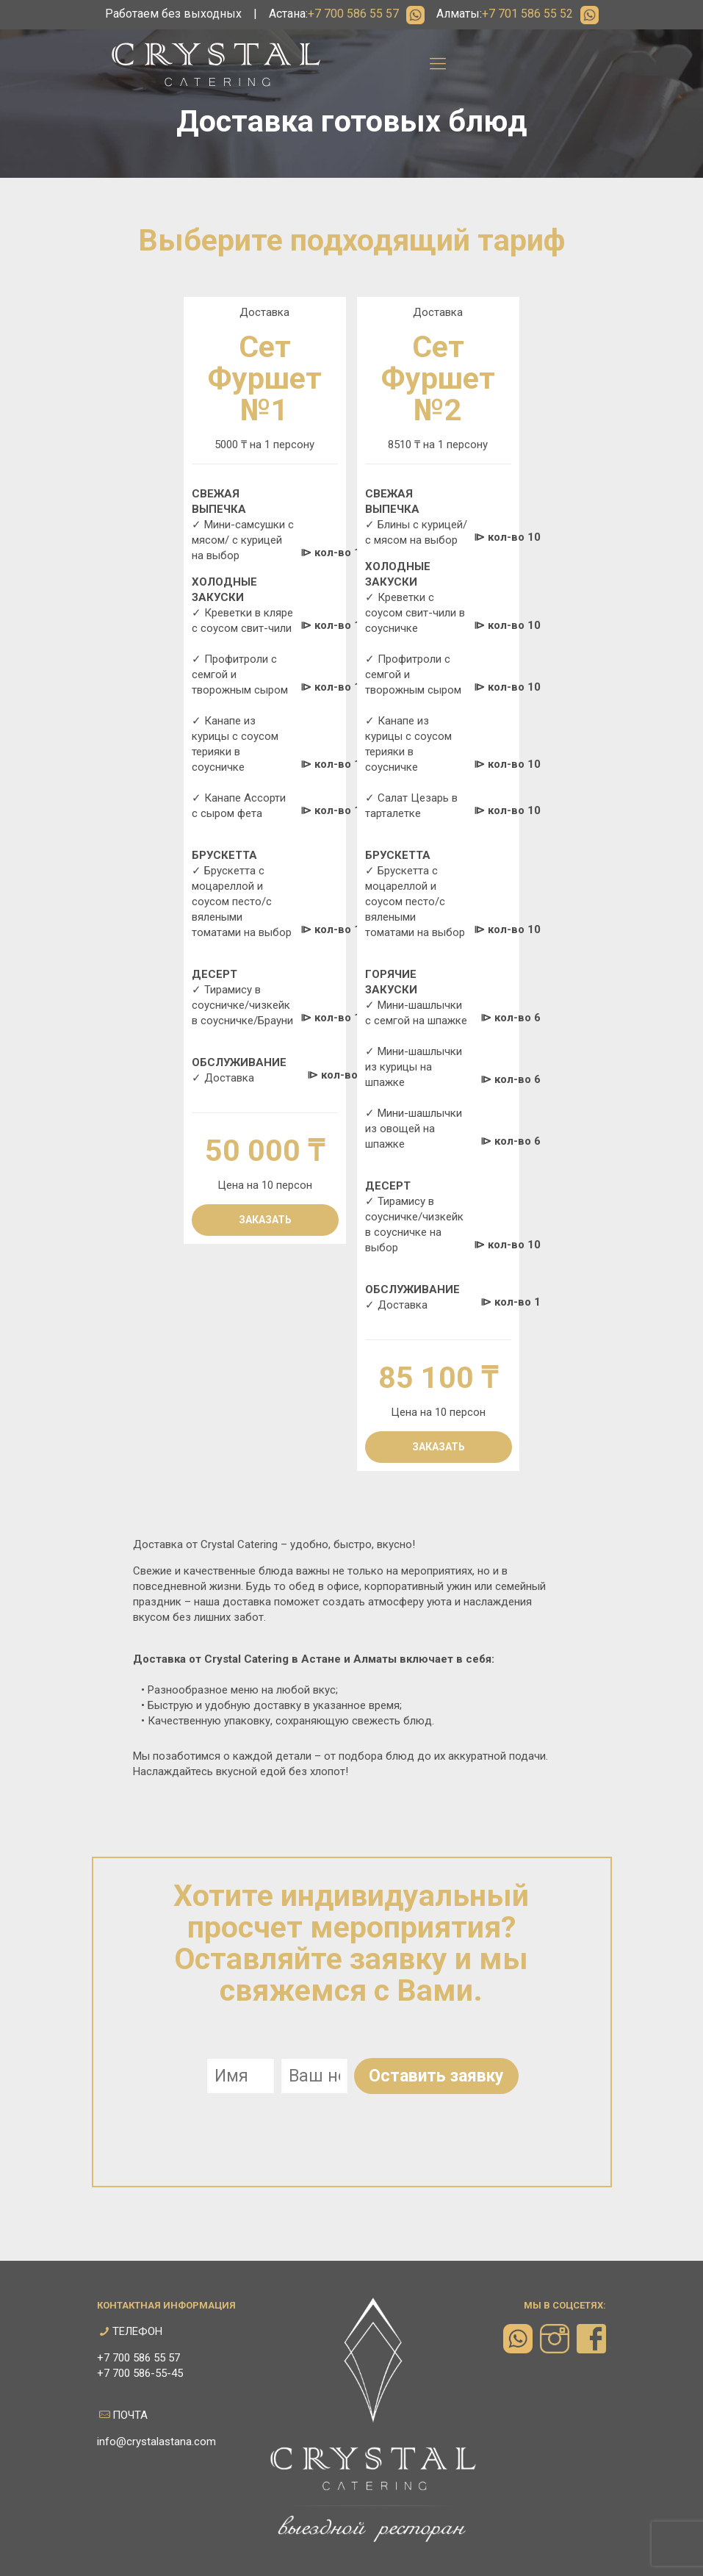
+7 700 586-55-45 (140, 2373)
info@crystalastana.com (156, 2441)
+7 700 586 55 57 (353, 14)
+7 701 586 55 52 (527, 14)
